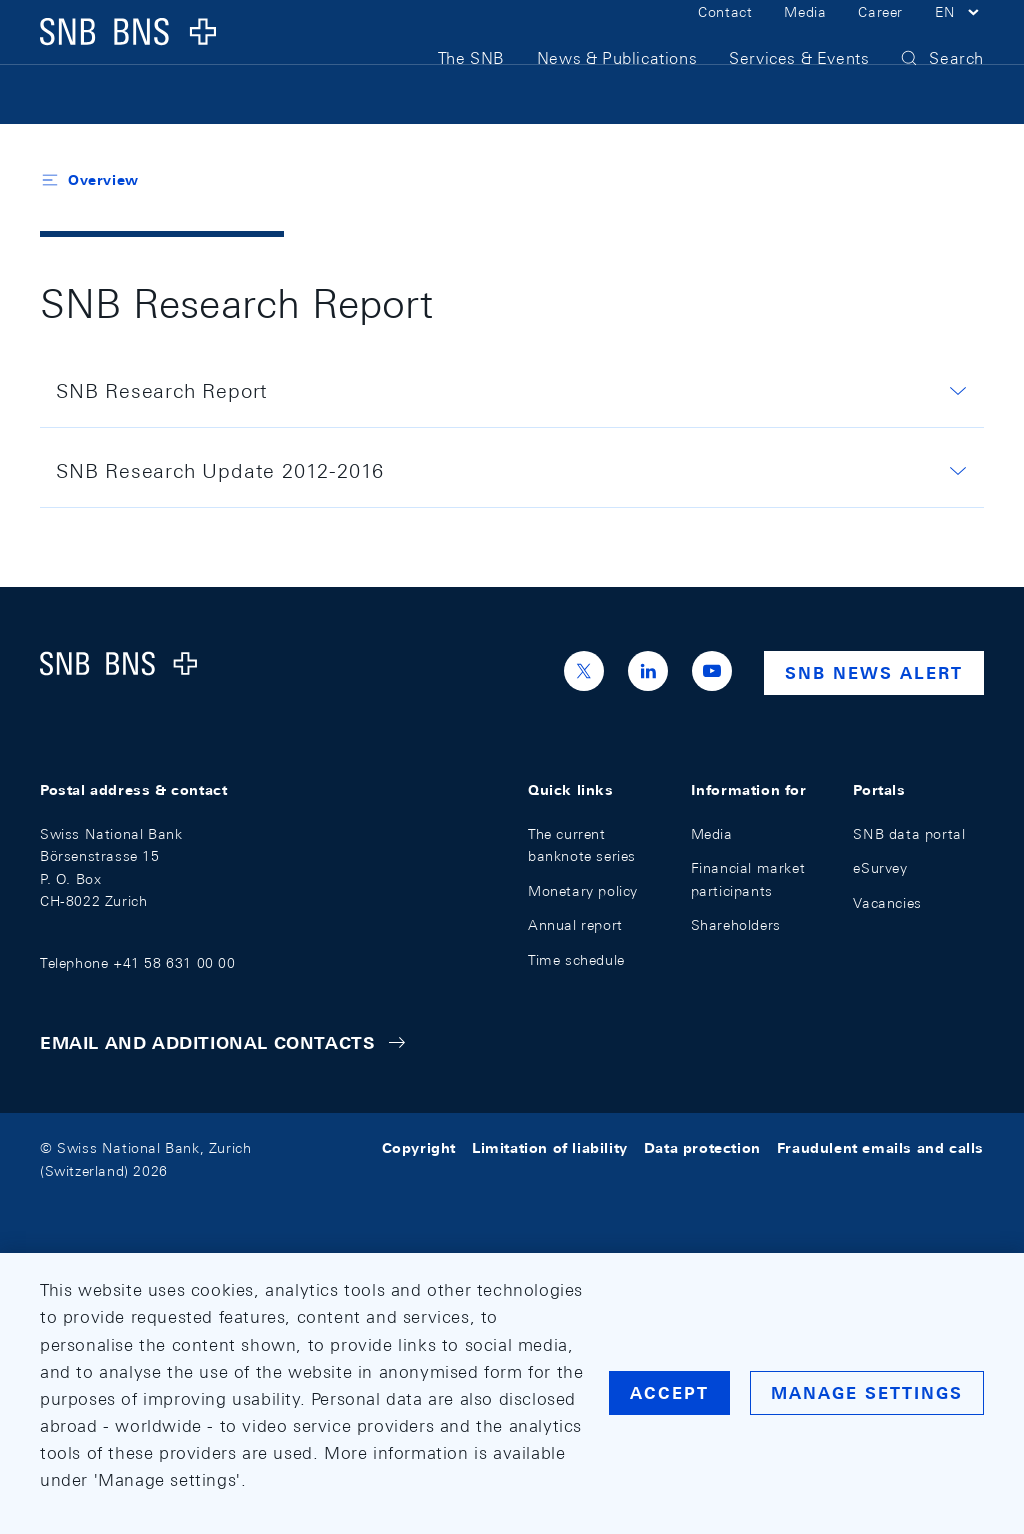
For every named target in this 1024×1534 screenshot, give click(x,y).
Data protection (702, 1148)
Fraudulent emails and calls (880, 1148)
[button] (959, 38)
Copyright (419, 1148)
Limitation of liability (550, 1148)
